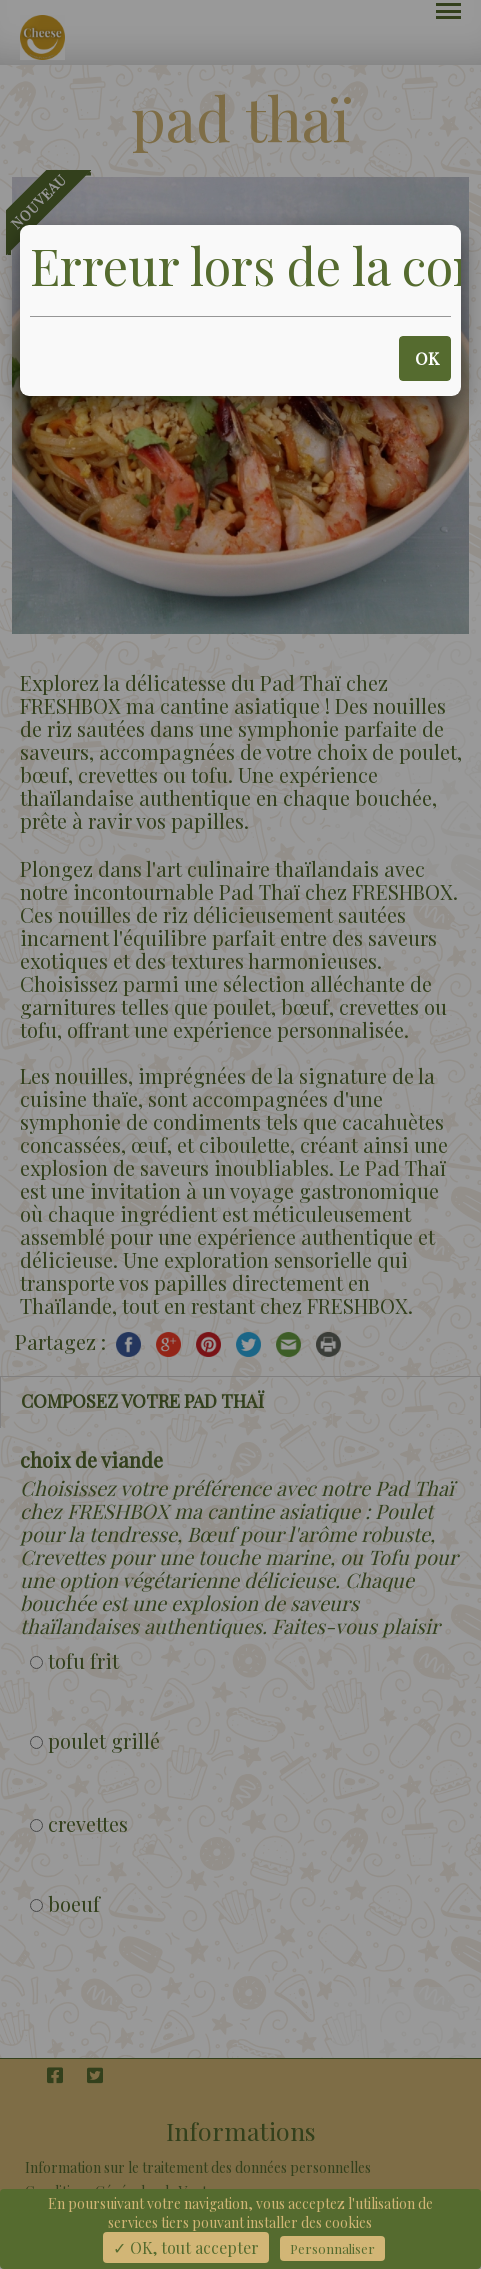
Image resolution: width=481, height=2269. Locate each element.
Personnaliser (332, 2248)
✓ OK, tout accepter (186, 2247)
